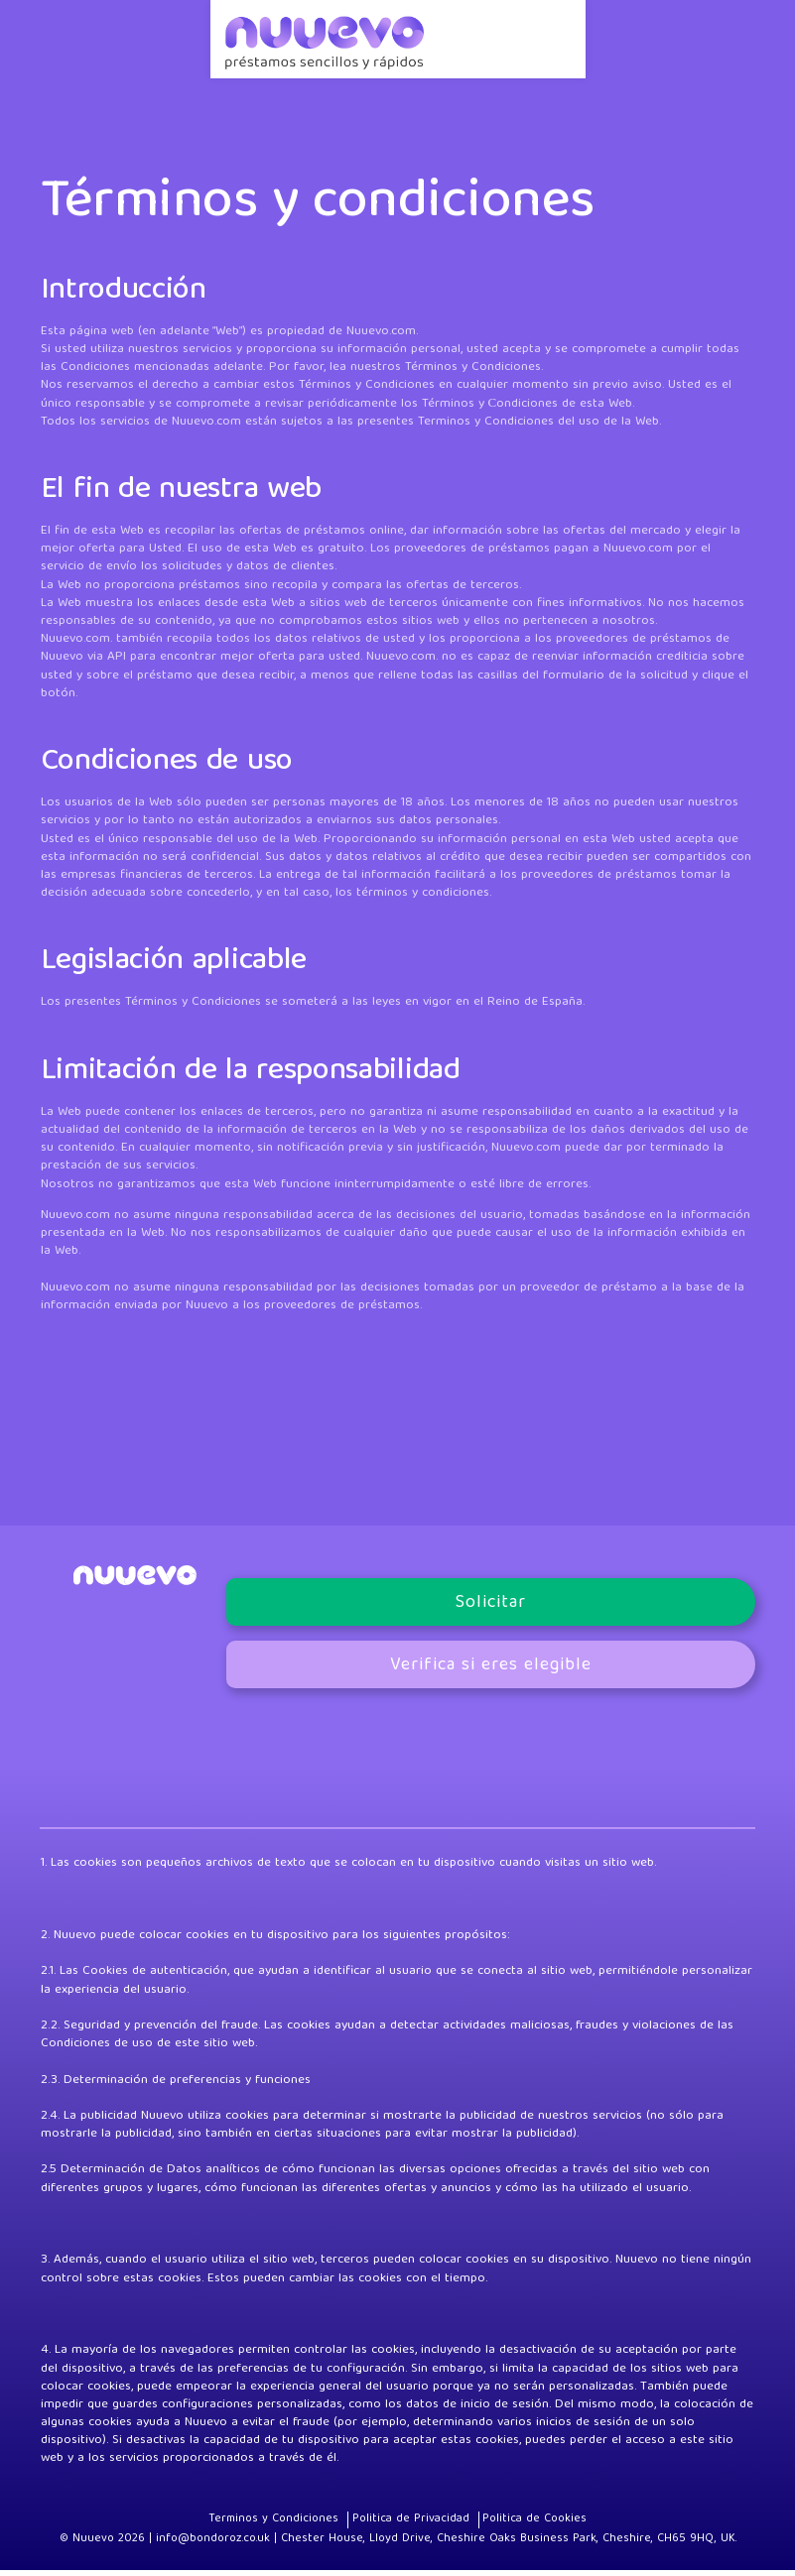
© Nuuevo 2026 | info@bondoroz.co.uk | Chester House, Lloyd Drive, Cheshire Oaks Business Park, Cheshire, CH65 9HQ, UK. (398, 2544)
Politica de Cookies (523, 2523)
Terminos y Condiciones (284, 2523)
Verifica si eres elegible (491, 1669)
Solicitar (491, 1606)
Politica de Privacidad (409, 2523)
